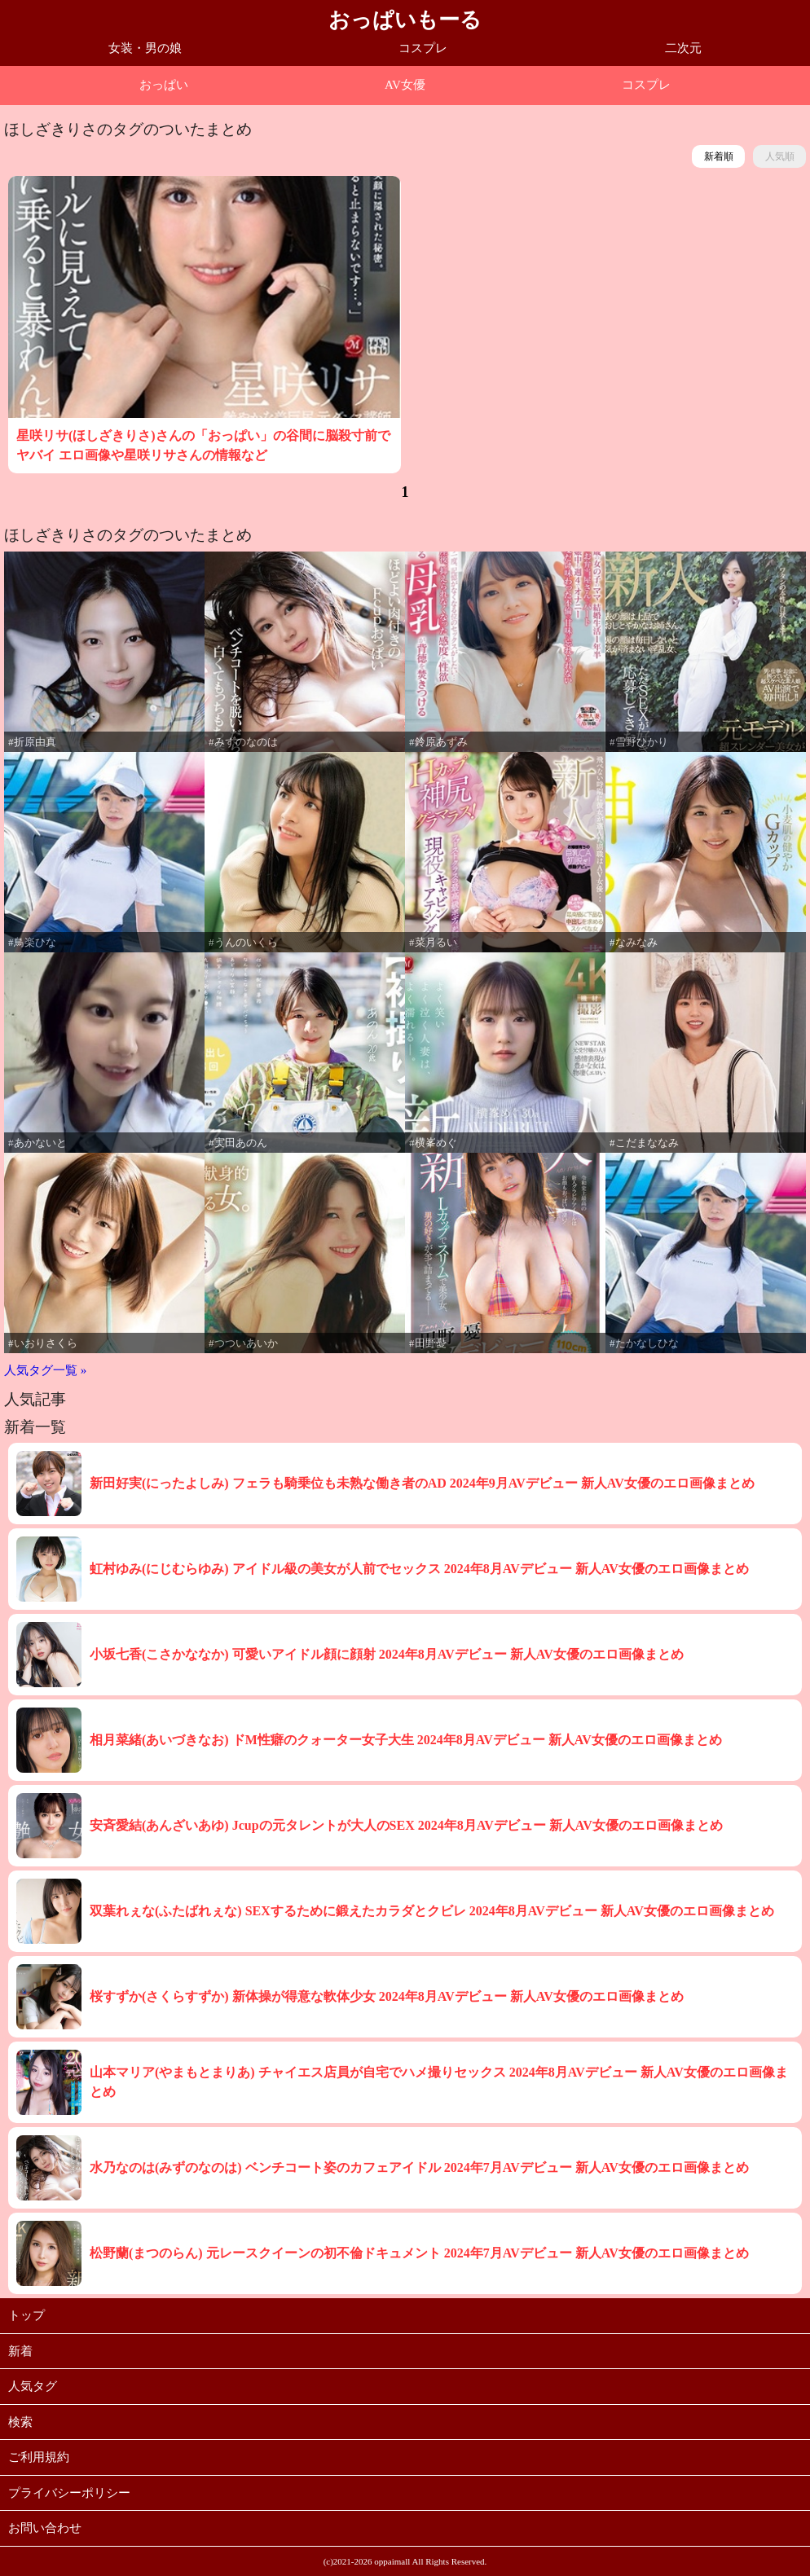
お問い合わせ (44, 2527)
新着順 (718, 156)
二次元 (683, 48)
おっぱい (163, 84)
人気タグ (32, 2386)
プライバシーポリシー (69, 2492)
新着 (20, 2351)
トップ (26, 2315)
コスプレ (422, 48)
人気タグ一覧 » (45, 1370)
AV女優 (405, 84)
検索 (20, 2422)
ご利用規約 (38, 2457)
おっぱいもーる (405, 20)
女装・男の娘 (145, 48)
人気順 (780, 156)
